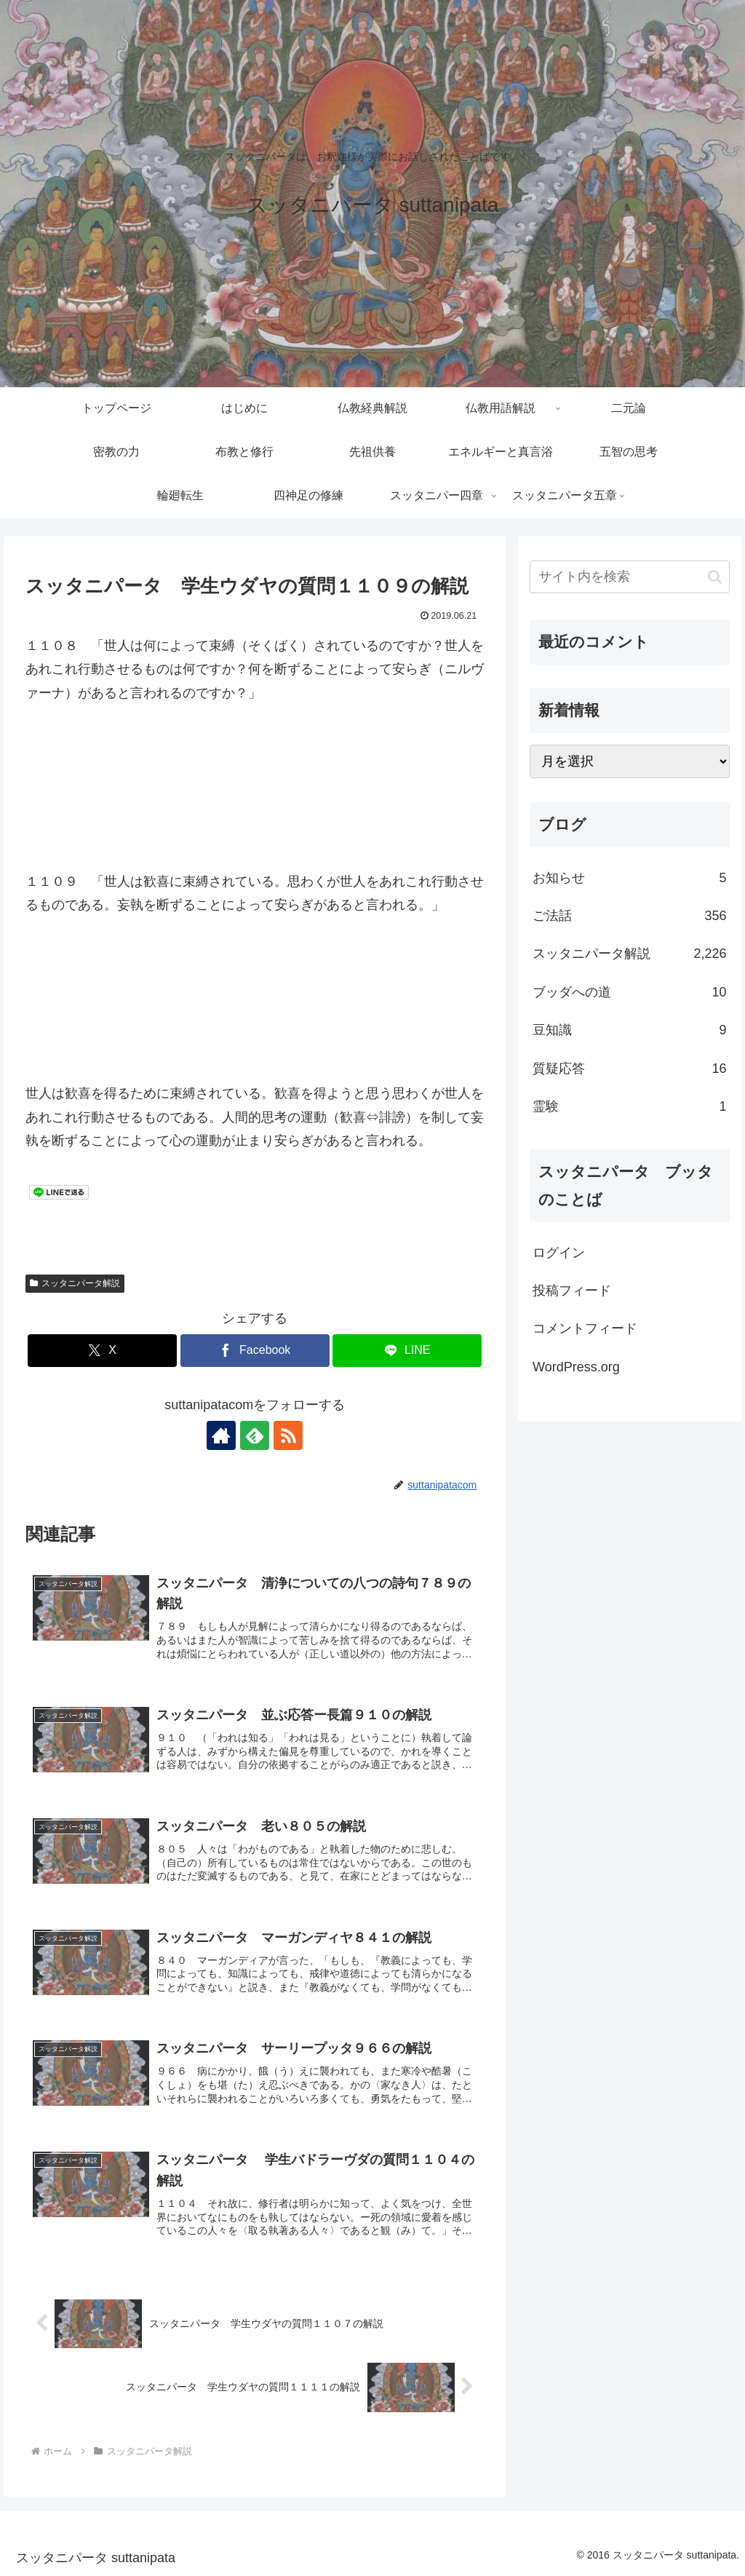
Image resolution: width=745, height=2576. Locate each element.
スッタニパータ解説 (75, 1283)
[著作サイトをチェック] (221, 1435)
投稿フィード (572, 1290)
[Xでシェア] (102, 1350)
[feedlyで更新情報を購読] (254, 1435)
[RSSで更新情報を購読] (288, 1435)
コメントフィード (585, 1328)
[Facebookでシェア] (255, 1350)
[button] (715, 576)
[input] (629, 576)
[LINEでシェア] (407, 1350)
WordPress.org (576, 1367)
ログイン (559, 1252)
